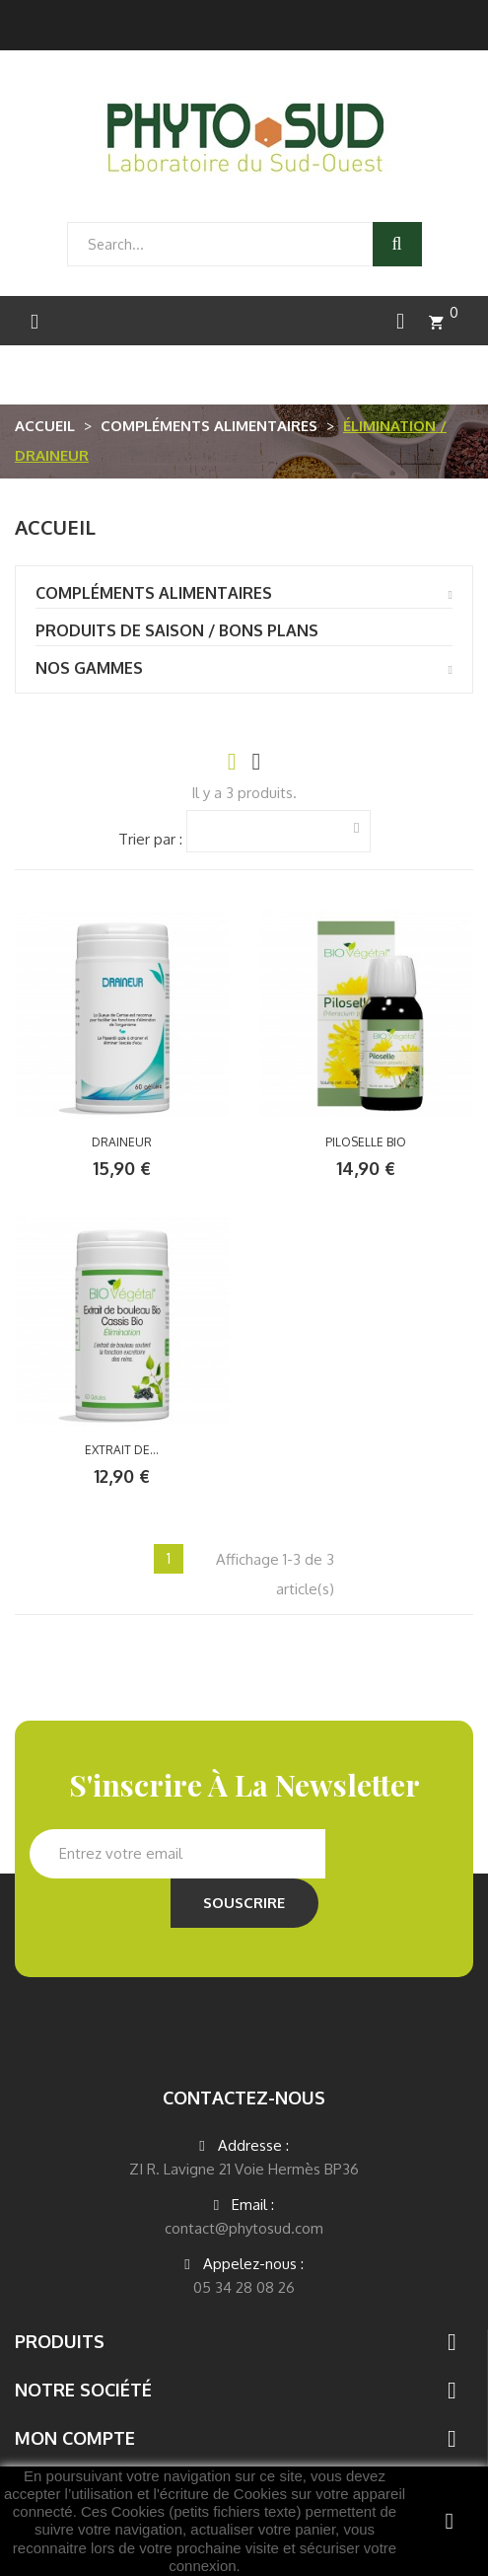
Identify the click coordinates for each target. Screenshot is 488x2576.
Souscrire (244, 1902)
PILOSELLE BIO (365, 1142)
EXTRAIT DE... (122, 1449)
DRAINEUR (122, 1142)
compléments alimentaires (153, 593)
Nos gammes (89, 668)
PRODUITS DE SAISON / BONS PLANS (176, 630)
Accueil (55, 527)
